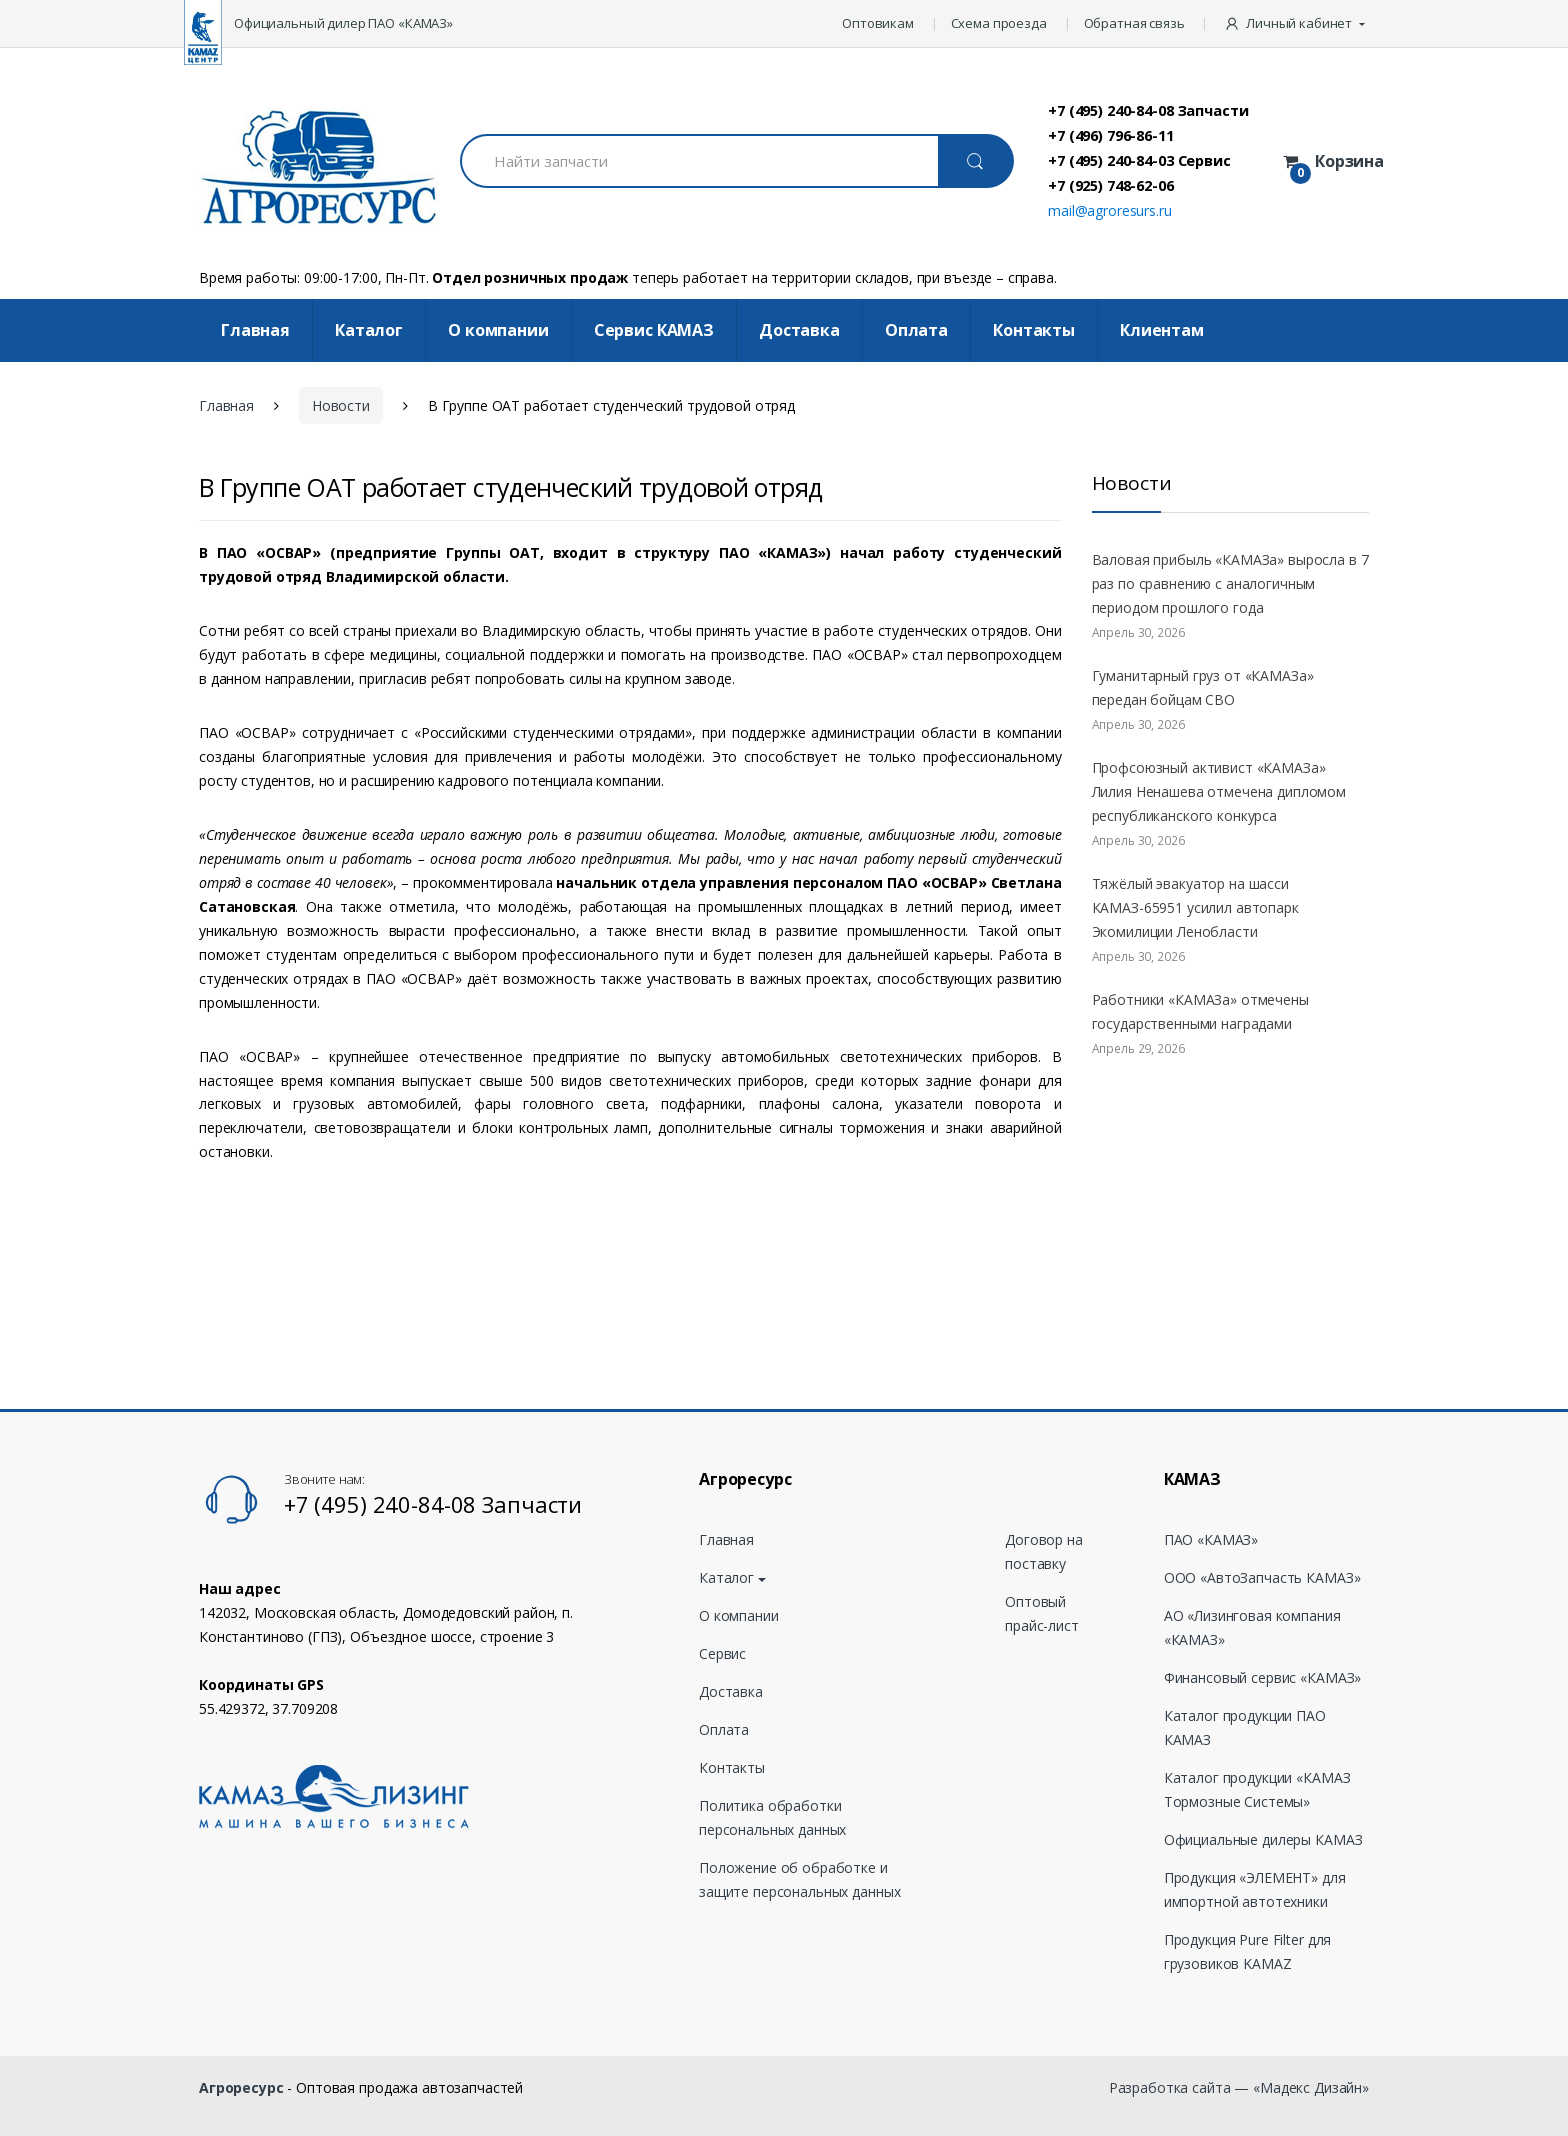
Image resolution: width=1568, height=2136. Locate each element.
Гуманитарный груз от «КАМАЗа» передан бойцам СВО (1203, 687)
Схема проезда (999, 23)
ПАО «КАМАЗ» (1211, 1539)
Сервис (722, 1653)
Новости (341, 405)
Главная (255, 330)
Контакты (1034, 330)
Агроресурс (241, 2087)
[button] (1296, 24)
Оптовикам (878, 23)
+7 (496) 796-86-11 (1110, 135)
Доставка (799, 330)
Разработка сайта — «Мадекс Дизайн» (1239, 2087)
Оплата (916, 330)
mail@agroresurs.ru (1109, 210)
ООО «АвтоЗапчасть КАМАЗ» (1262, 1577)
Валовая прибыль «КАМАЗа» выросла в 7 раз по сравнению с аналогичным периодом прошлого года (1230, 583)
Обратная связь (1134, 23)
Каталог (369, 330)
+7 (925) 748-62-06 (1110, 185)
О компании (498, 330)
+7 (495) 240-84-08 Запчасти (1148, 110)
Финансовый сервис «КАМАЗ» (1263, 1677)
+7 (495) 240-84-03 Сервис (1139, 160)
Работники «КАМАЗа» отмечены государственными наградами (1200, 1011)
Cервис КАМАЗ (654, 330)
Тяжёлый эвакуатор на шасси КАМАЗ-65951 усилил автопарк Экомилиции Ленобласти (1195, 907)
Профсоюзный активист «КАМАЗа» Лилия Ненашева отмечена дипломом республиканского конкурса (1219, 791)
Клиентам (1162, 330)
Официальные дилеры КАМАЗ (1263, 1839)
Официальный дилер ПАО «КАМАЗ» (343, 23)
